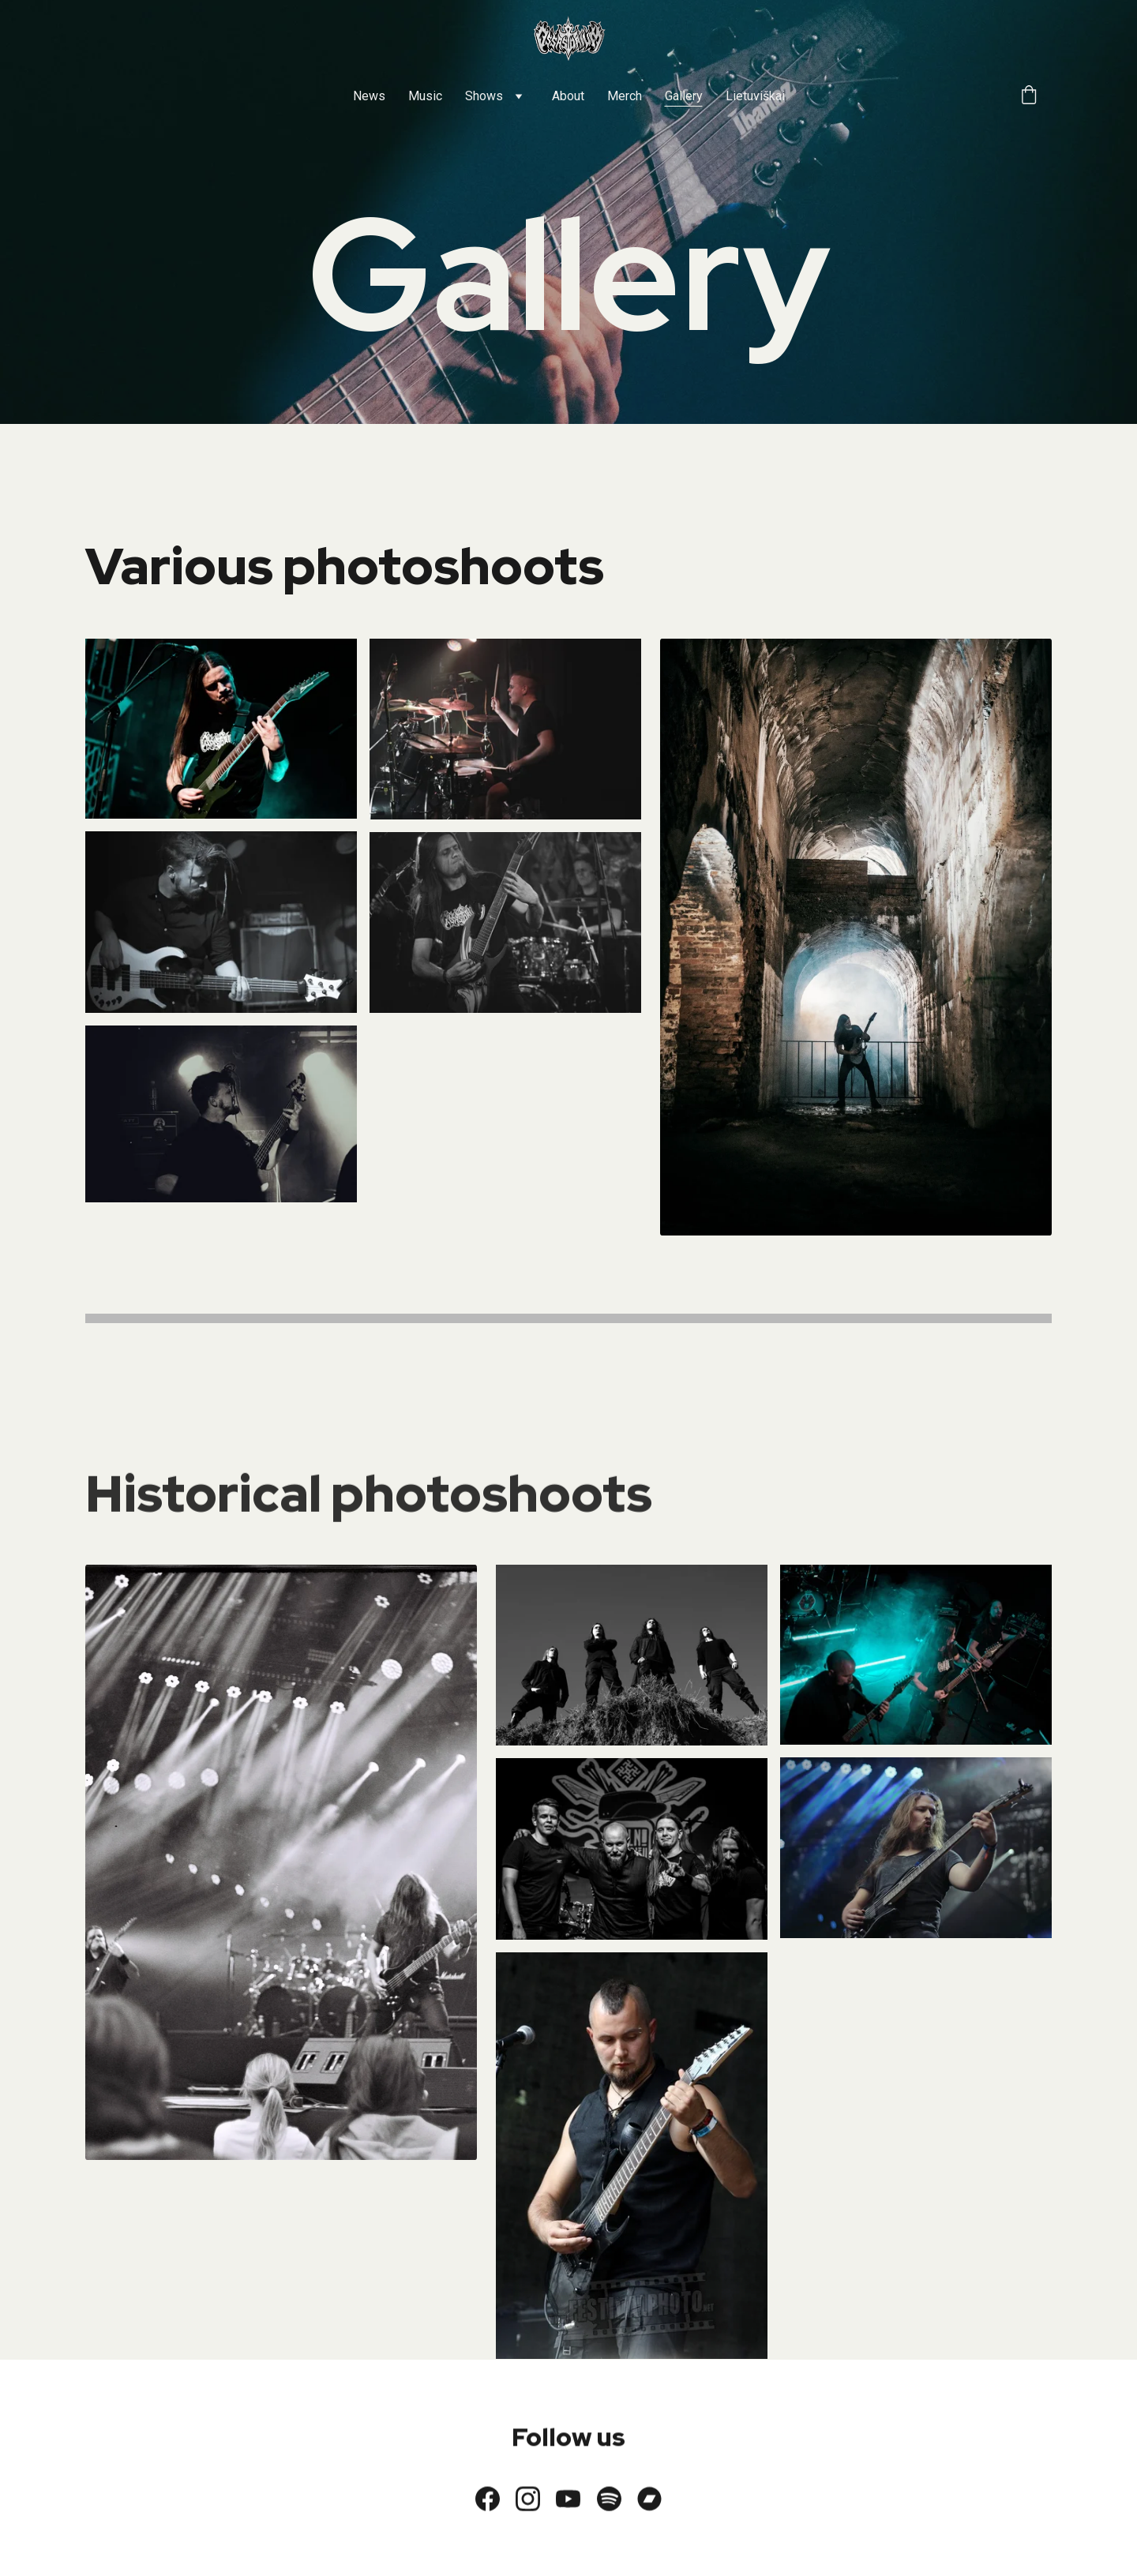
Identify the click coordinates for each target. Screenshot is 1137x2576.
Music (425, 95)
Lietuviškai (755, 95)
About (568, 95)
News (369, 95)
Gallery (684, 95)
